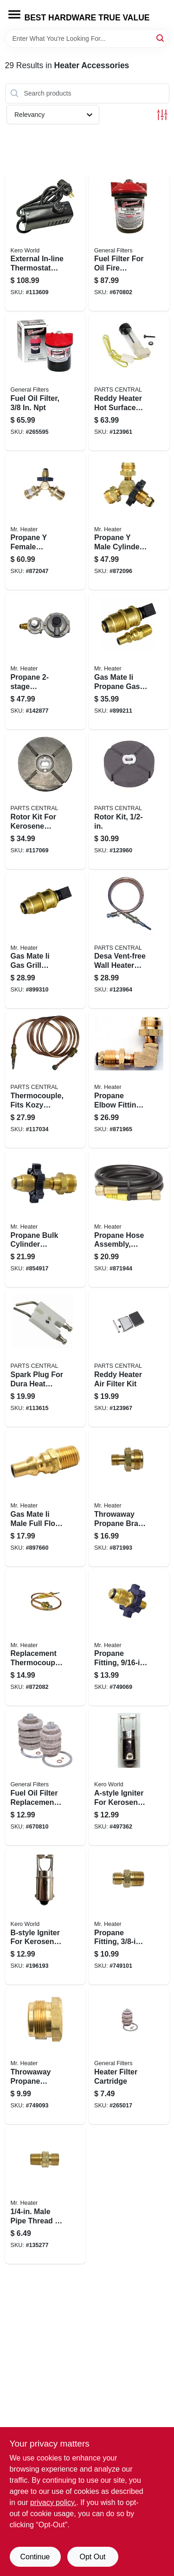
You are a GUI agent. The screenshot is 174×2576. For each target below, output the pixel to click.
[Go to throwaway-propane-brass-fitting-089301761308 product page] (129, 1498)
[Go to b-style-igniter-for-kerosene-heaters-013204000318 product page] (45, 1916)
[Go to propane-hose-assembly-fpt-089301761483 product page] (129, 1219)
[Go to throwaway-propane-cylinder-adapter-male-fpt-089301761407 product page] (45, 2056)
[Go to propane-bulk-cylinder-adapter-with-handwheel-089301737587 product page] (45, 1219)
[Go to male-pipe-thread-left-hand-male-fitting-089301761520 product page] (45, 2195)
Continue (35, 2557)
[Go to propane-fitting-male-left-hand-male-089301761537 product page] (129, 1916)
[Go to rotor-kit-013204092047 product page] (129, 801)
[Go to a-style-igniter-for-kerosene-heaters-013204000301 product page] (129, 1777)
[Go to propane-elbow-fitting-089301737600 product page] (129, 1079)
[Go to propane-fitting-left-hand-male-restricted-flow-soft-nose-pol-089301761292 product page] (129, 1638)
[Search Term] (87, 38)
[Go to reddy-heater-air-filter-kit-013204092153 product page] (129, 1358)
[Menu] (14, 14)
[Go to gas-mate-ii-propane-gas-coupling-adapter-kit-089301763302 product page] (129, 661)
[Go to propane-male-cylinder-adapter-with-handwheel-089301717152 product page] (129, 522)
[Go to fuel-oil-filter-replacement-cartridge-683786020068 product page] (45, 1777)
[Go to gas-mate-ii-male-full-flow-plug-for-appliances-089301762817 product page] (45, 1498)
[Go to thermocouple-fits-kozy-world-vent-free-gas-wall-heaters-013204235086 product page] (45, 1079)
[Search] (161, 37)
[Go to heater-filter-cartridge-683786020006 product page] (129, 2056)
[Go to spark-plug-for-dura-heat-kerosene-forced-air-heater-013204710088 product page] (45, 1358)
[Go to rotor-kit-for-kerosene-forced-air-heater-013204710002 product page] (45, 801)
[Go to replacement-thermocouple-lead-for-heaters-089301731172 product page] (45, 1638)
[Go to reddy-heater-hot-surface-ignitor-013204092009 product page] (129, 382)
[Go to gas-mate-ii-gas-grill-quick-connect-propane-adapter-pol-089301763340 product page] (45, 940)
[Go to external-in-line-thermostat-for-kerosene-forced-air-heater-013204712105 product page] (45, 243)
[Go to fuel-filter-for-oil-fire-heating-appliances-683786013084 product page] (129, 243)
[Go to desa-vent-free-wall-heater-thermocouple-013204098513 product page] (129, 940)
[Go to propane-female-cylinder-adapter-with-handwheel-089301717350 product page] (45, 522)
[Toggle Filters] (162, 114)
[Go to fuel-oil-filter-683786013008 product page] (45, 382)
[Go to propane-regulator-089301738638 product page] (45, 661)
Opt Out (92, 2557)
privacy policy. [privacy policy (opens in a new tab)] (53, 2502)
